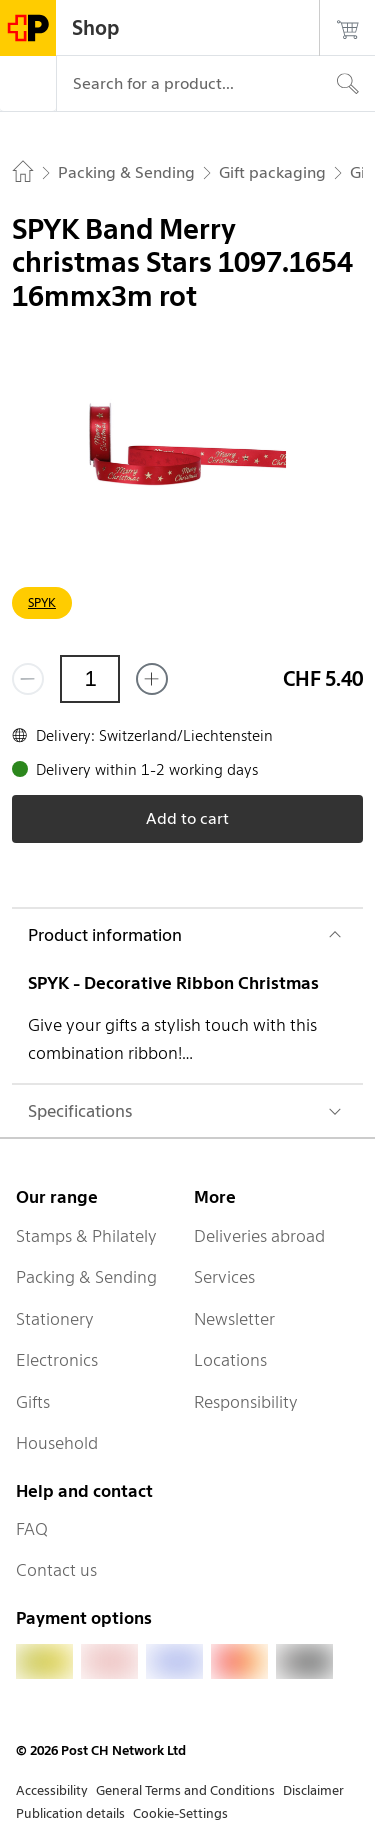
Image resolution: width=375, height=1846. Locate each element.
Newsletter (234, 1319)
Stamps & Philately (86, 1236)
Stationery (55, 1319)
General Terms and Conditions (185, 1790)
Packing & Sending (86, 1277)
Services (224, 1277)
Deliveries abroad (259, 1236)
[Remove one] (28, 679)
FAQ (32, 1529)
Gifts (33, 1402)
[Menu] (28, 84)
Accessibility (52, 1790)
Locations (230, 1360)
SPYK (42, 602)
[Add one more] (152, 679)
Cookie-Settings (180, 1813)
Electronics (57, 1360)
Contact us (56, 1570)
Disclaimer (313, 1790)
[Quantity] (90, 679)
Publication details (70, 1813)
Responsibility (246, 1402)
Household (57, 1443)
